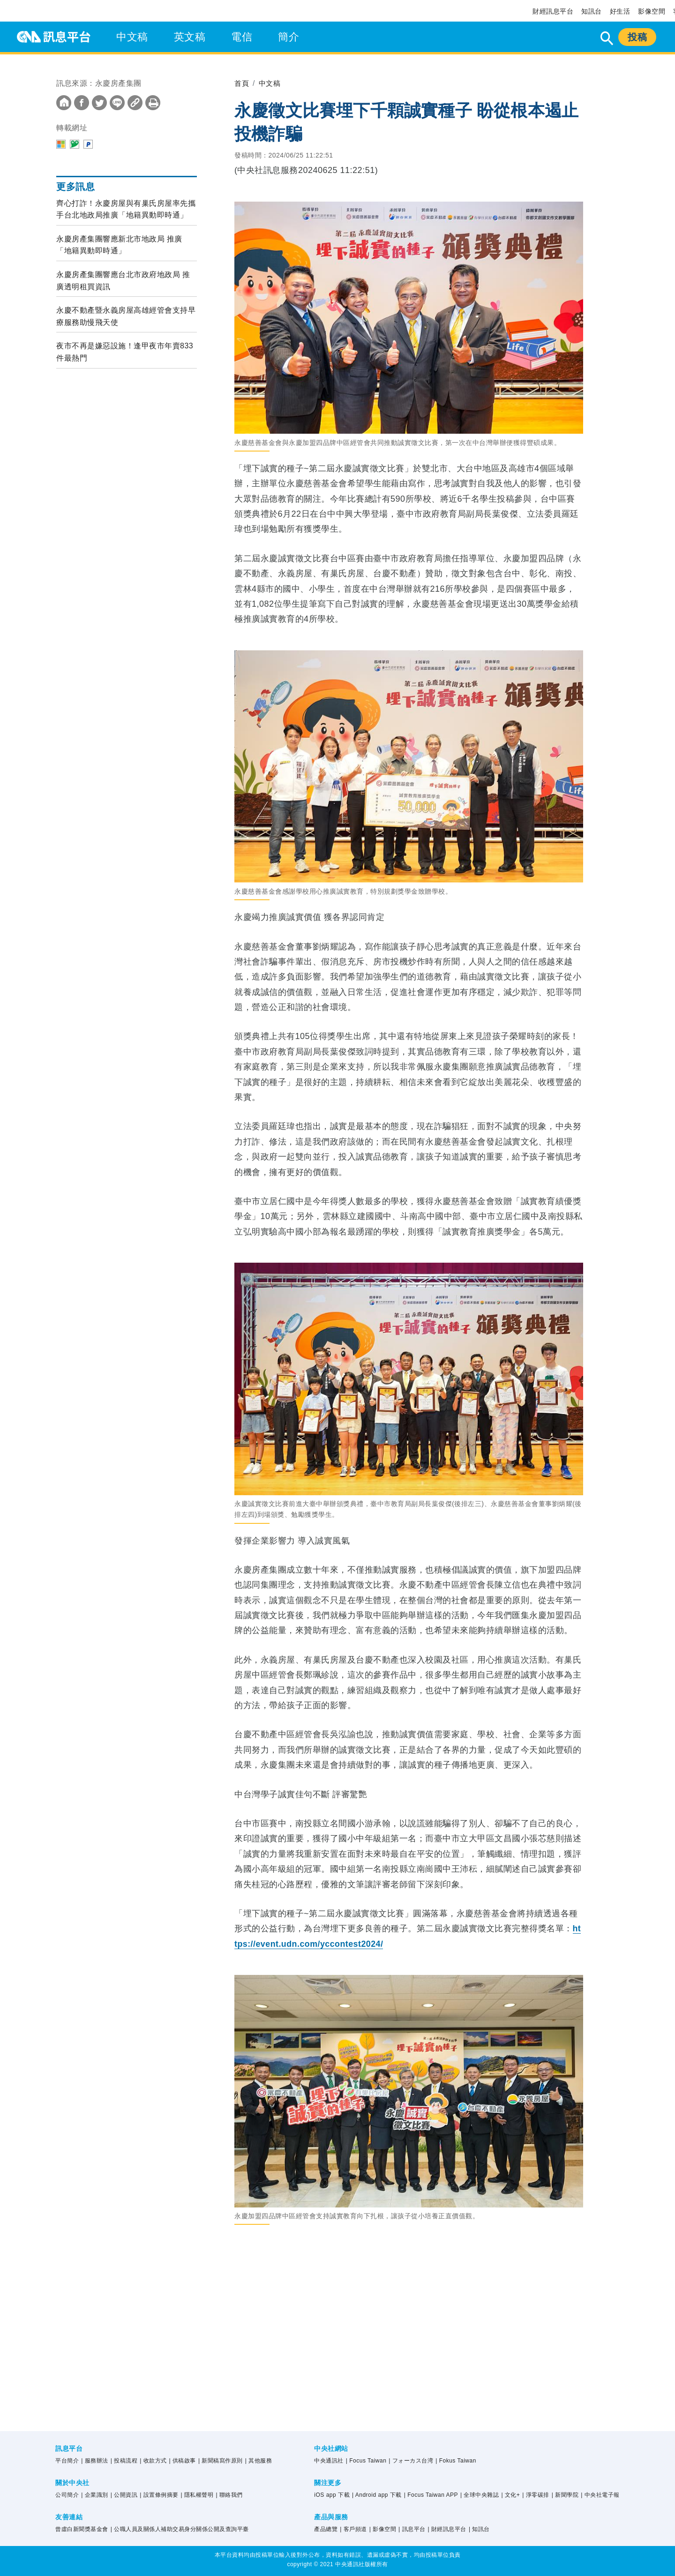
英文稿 (190, 37)
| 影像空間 (382, 2529)
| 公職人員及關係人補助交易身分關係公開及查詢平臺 (180, 2529)
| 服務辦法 (94, 2460)
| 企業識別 (94, 2495)
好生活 (620, 11)
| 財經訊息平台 (447, 2529)
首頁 (242, 83)
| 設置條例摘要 (159, 2495)
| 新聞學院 (565, 2495)
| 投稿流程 (124, 2460)
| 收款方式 (153, 2460)
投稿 (637, 37)
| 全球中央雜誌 (479, 2495)
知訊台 (591, 11)
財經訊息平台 (552, 11)
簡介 (288, 37)
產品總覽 (326, 2529)
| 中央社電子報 (600, 2495)
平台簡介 (67, 2460)
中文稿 (132, 37)
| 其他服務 (258, 2460)
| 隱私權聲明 (197, 2495)
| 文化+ (510, 2495)
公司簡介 (67, 2495)
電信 (241, 37)
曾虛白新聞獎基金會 (81, 2529)
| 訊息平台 (411, 2529)
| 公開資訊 (124, 2495)
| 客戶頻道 (353, 2529)
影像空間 (651, 11)
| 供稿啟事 (182, 2460)
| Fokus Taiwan (455, 2460)
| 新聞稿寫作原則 (220, 2460)
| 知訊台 (479, 2529)
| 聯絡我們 (229, 2495)
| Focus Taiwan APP (431, 2495)
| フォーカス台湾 (411, 2460)
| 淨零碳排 (535, 2495)
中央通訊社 (329, 2460)
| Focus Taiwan (366, 2460)
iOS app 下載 (332, 2495)
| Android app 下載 (377, 2495)
